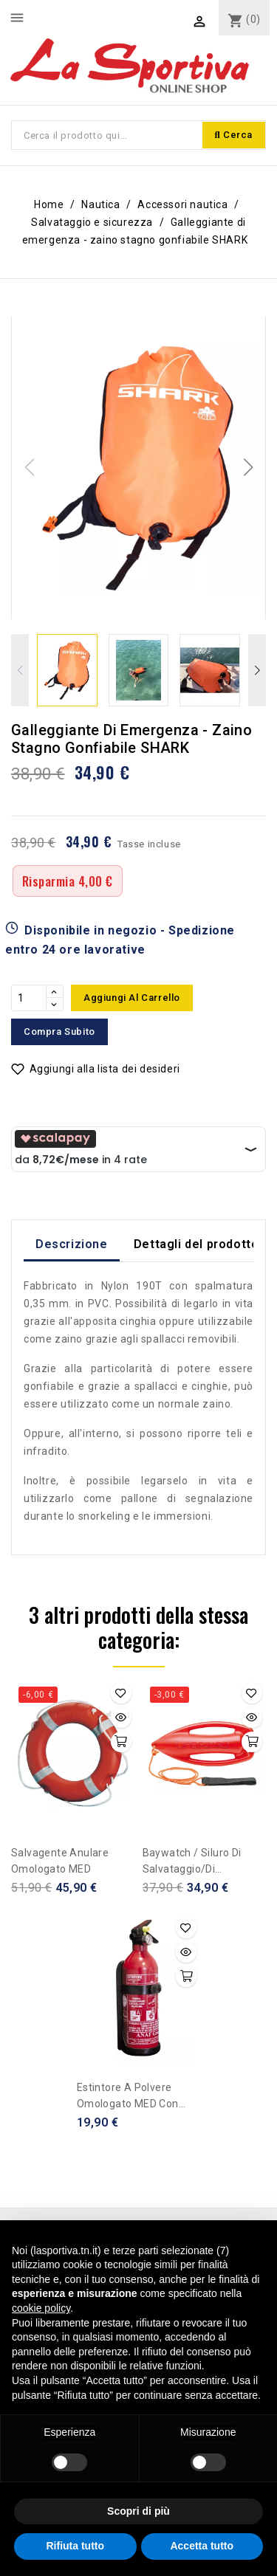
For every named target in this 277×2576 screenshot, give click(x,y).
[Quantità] (29, 998)
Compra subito (59, 1031)
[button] (248, 467)
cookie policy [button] (41, 2308)
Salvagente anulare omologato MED (60, 1861)
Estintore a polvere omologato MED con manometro (128, 2096)
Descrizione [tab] (71, 1244)
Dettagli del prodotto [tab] (196, 1244)
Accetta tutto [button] (201, 2546)
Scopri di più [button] (138, 2511)
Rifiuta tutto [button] (75, 2546)
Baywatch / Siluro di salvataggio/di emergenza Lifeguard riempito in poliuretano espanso (200, 1862)
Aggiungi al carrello (131, 997)
